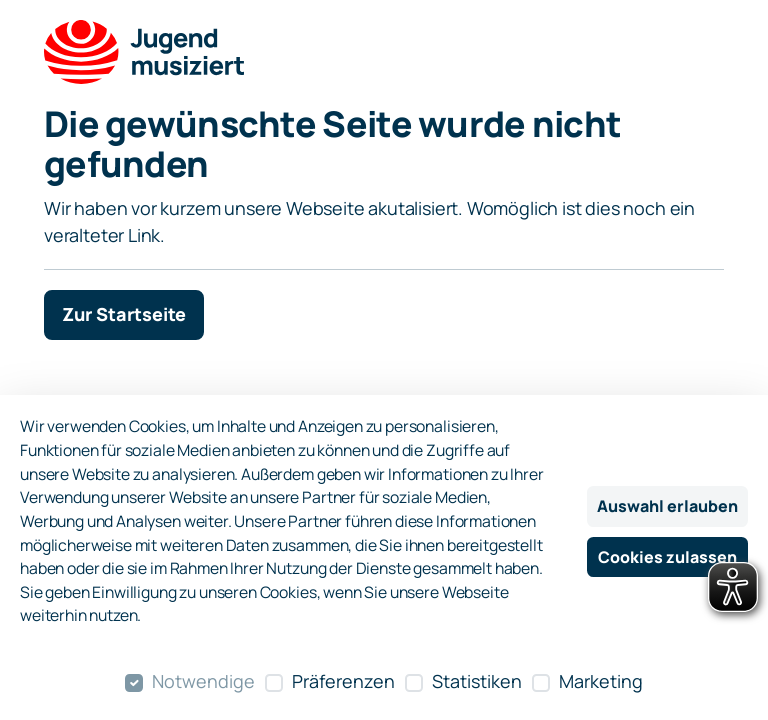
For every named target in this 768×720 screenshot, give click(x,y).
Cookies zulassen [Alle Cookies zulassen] (667, 557)
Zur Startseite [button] (124, 314)
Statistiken (477, 681)
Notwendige (203, 681)
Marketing (601, 681)
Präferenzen (343, 681)
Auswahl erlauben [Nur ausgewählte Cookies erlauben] (667, 506)
